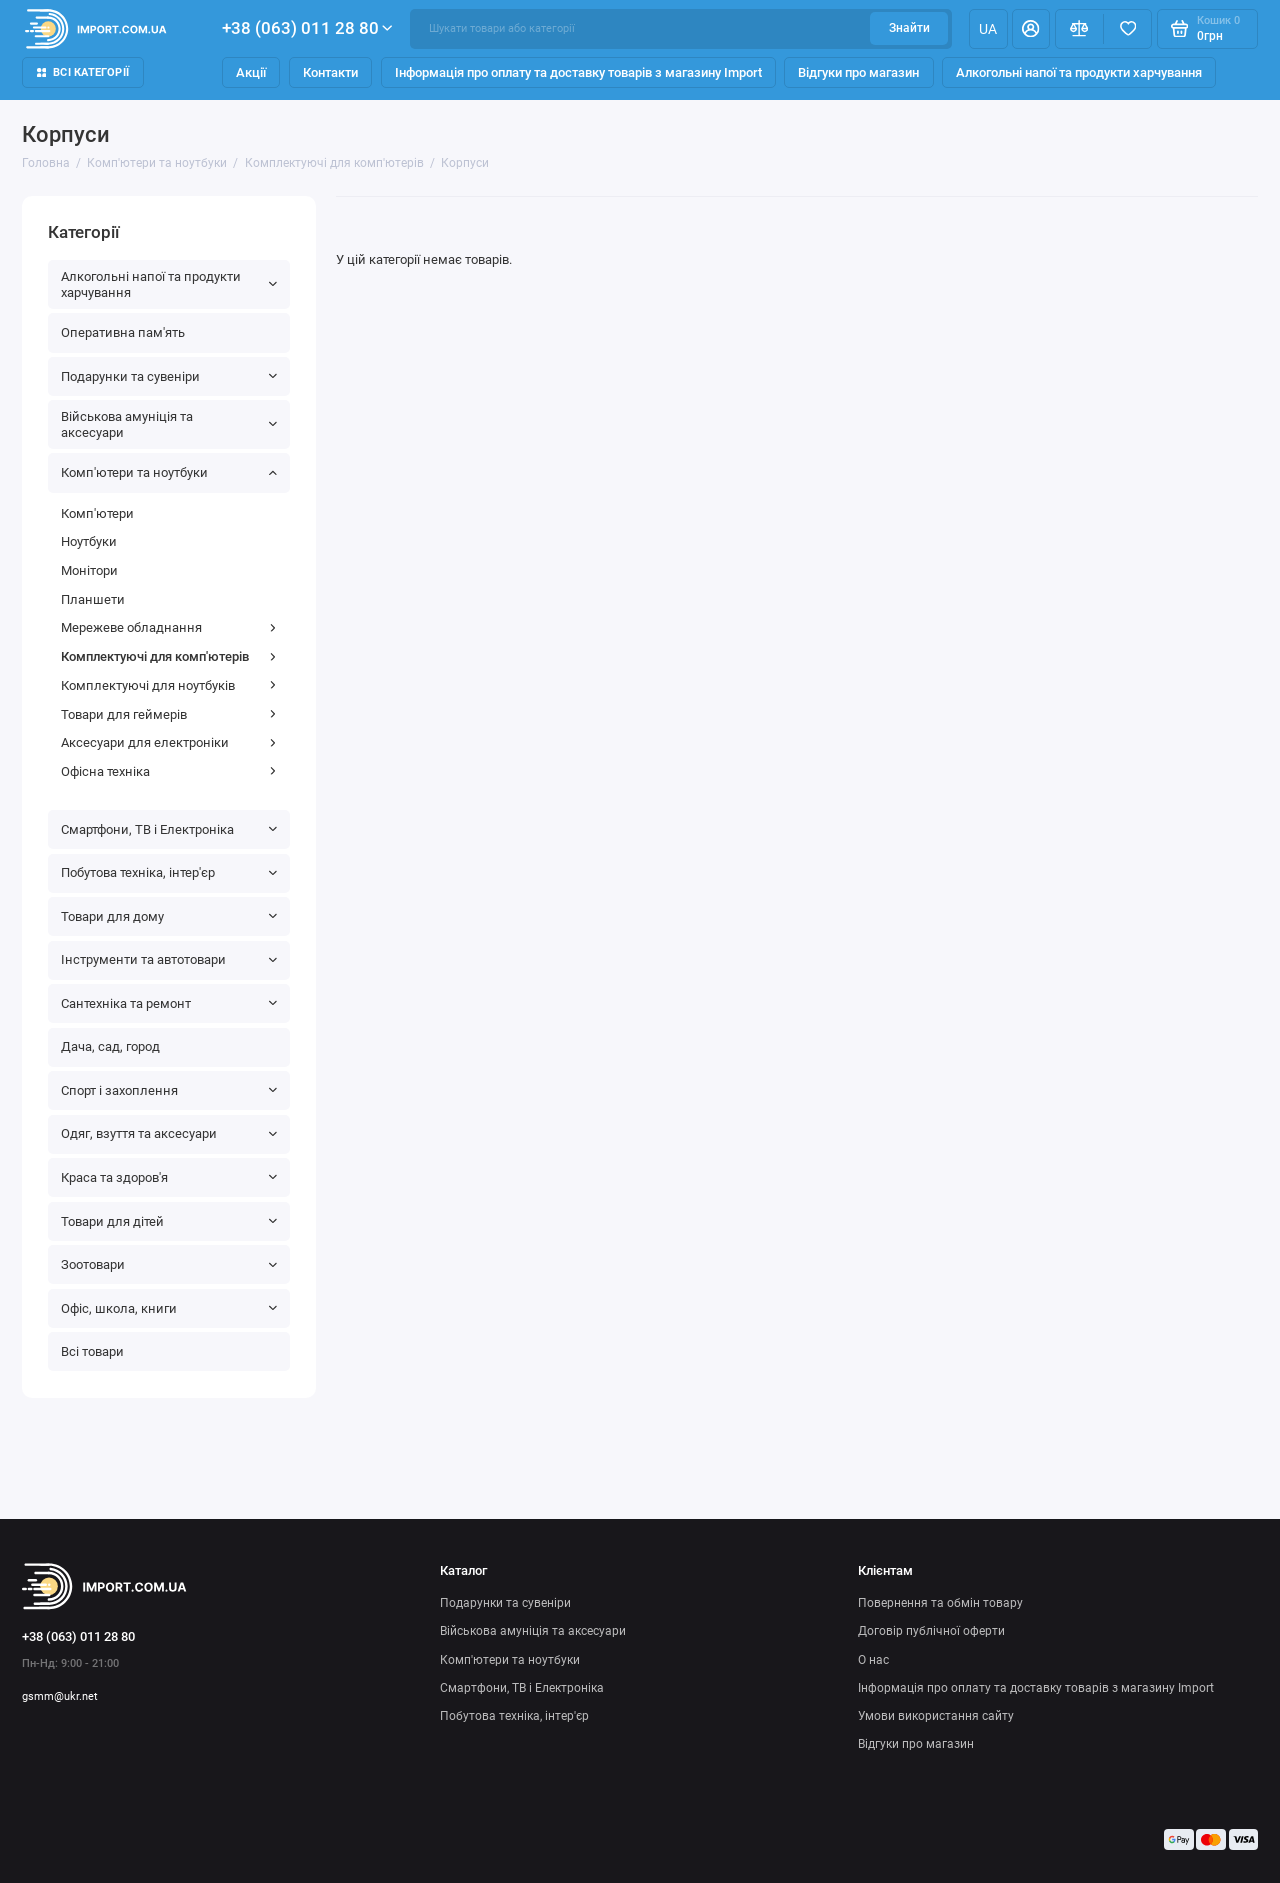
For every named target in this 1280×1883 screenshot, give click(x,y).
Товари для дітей (169, 1221)
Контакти (330, 72)
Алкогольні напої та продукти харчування (1079, 72)
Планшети (93, 599)
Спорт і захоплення (169, 1090)
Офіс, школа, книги (169, 1308)
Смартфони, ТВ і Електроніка (169, 829)
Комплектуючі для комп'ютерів (169, 656)
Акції (251, 72)
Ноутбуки (89, 541)
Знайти (909, 28)
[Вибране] (1127, 29)
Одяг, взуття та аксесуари (169, 1133)
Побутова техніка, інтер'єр (169, 872)
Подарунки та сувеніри (169, 376)
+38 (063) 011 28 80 (307, 28)
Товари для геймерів (169, 714)
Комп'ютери (97, 513)
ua (988, 29)
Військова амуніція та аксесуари (169, 424)
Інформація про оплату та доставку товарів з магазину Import (578, 72)
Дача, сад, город (110, 1046)
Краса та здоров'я (169, 1177)
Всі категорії (83, 72)
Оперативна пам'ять (123, 332)
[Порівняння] (1079, 29)
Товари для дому (169, 916)
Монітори (89, 570)
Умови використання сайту (936, 1716)
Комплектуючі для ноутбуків (169, 685)
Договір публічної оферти (931, 1631)
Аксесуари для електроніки (169, 742)
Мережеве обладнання (169, 627)
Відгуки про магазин (858, 72)
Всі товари (92, 1351)
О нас (873, 1660)
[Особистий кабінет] (1031, 29)
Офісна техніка (169, 771)
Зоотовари (169, 1264)
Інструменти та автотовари (169, 959)
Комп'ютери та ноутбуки (169, 472)
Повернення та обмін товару (940, 1603)
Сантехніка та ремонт (169, 1003)
